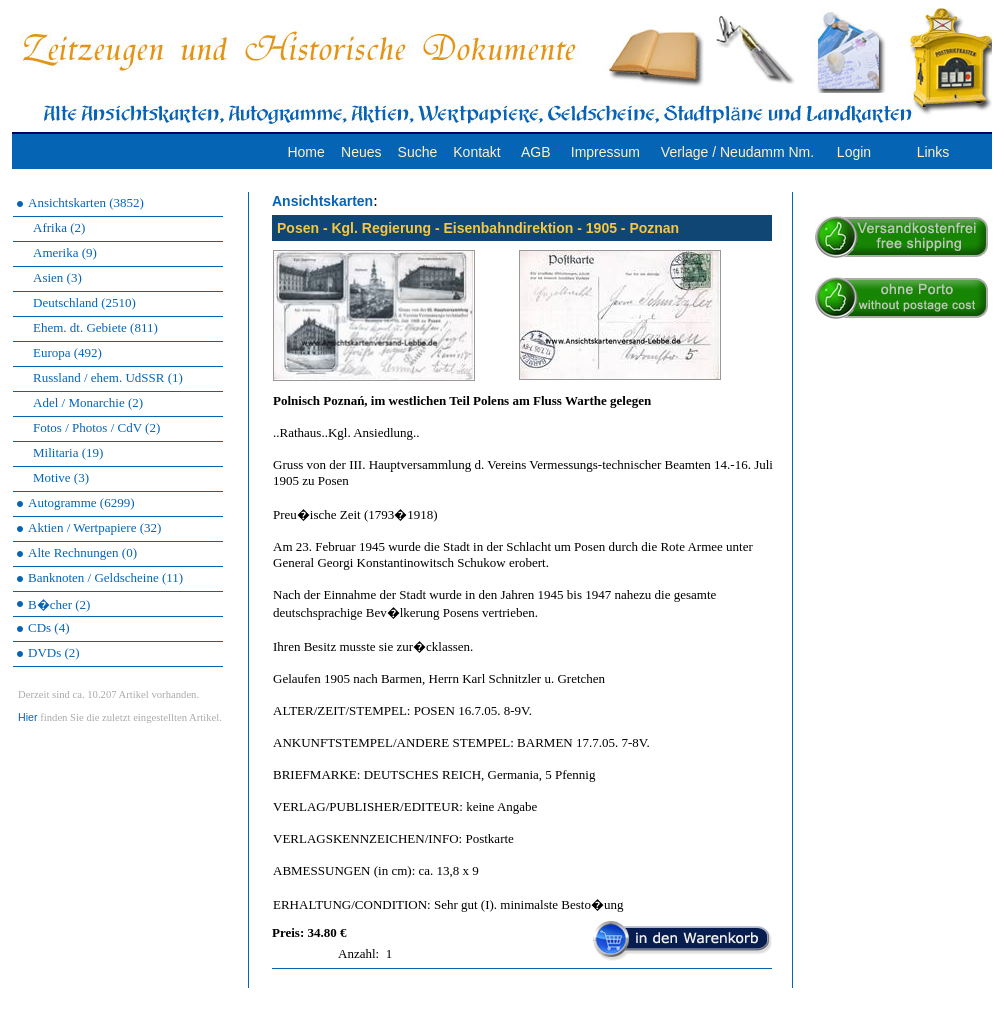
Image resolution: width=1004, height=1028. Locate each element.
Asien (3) (57, 277)
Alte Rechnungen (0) (82, 552)
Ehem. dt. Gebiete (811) (95, 327)
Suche (418, 152)
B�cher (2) (59, 604)
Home (305, 152)
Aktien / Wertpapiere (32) (94, 527)
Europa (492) (67, 352)
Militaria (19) (68, 452)
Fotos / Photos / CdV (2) (96, 427)
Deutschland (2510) (84, 302)
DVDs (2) (54, 652)
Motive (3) (61, 477)
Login (854, 152)
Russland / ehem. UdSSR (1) (108, 377)
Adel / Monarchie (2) (88, 402)
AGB (536, 152)
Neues (361, 152)
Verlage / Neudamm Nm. (737, 152)
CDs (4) (49, 627)
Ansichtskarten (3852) (86, 202)
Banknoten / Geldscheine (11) (105, 577)
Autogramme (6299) (81, 502)
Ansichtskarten (322, 201)
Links (933, 152)
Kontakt (476, 152)
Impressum (605, 152)
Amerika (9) (65, 252)
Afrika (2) (59, 227)
